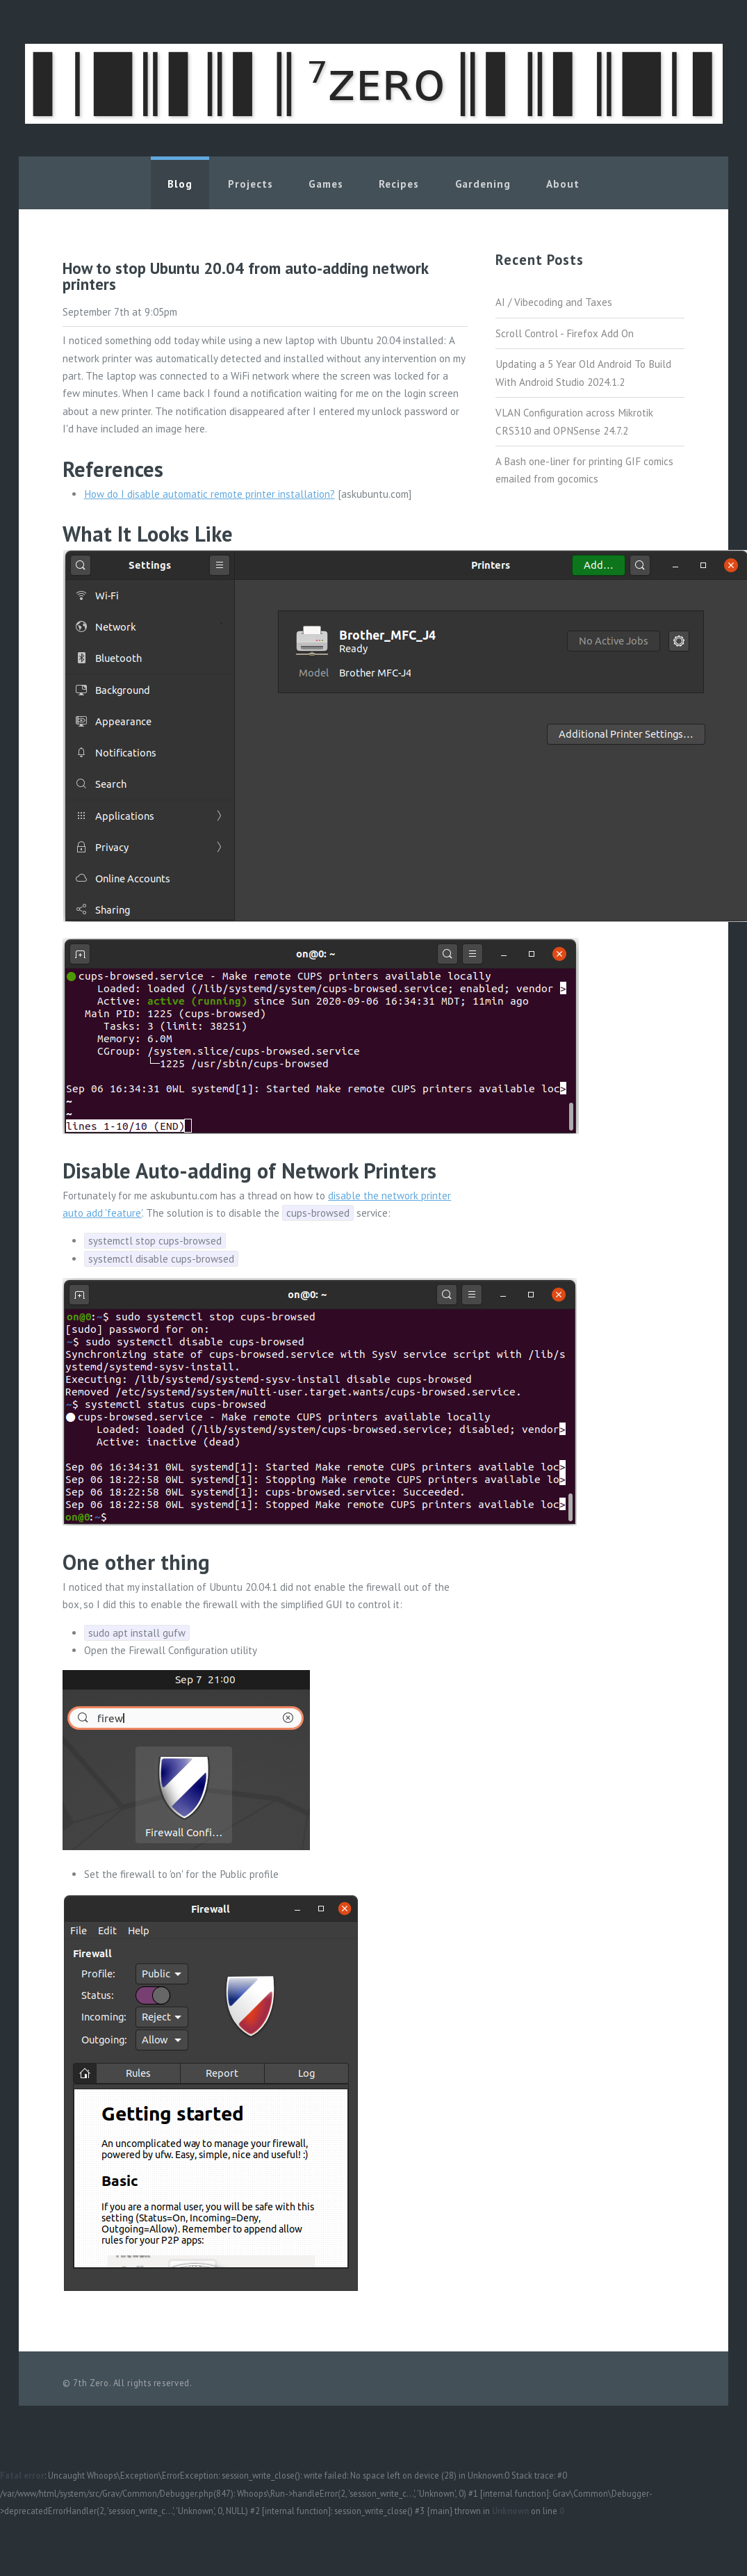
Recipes (398, 184)
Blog (179, 184)
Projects (250, 184)
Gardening (483, 184)
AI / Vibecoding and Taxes (553, 302)
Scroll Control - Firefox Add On (564, 333)
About (563, 184)
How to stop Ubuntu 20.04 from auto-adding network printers (245, 276)
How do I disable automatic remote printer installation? (209, 494)
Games (326, 184)
